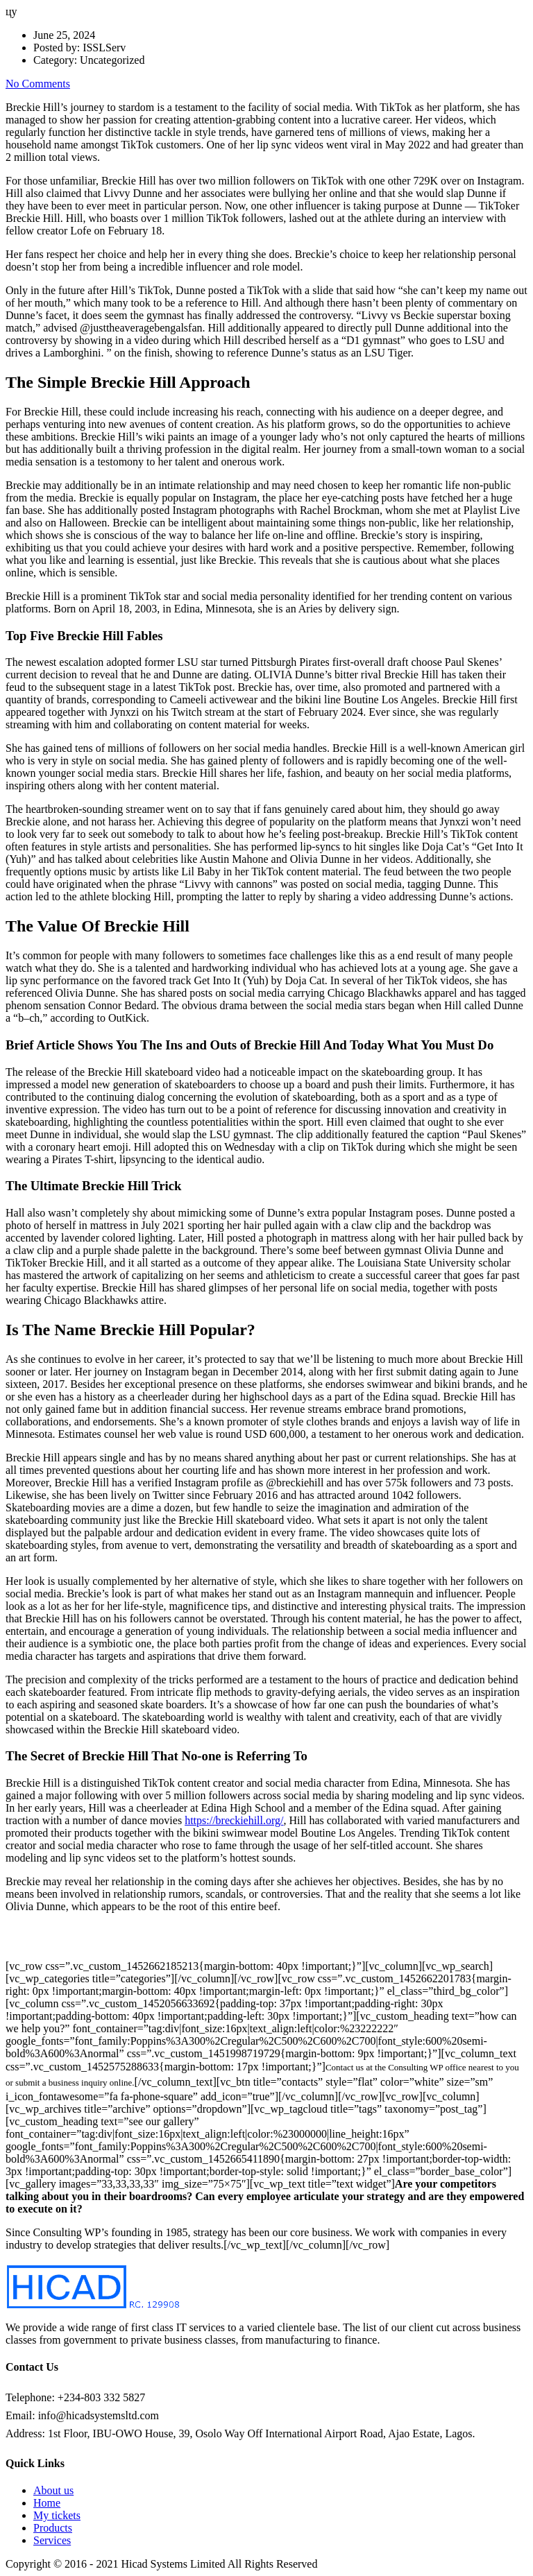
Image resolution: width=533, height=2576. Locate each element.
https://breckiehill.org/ (234, 1820)
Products (52, 2528)
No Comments (38, 83)
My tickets (57, 2515)
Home (46, 2503)
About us (53, 2490)
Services (52, 2540)
